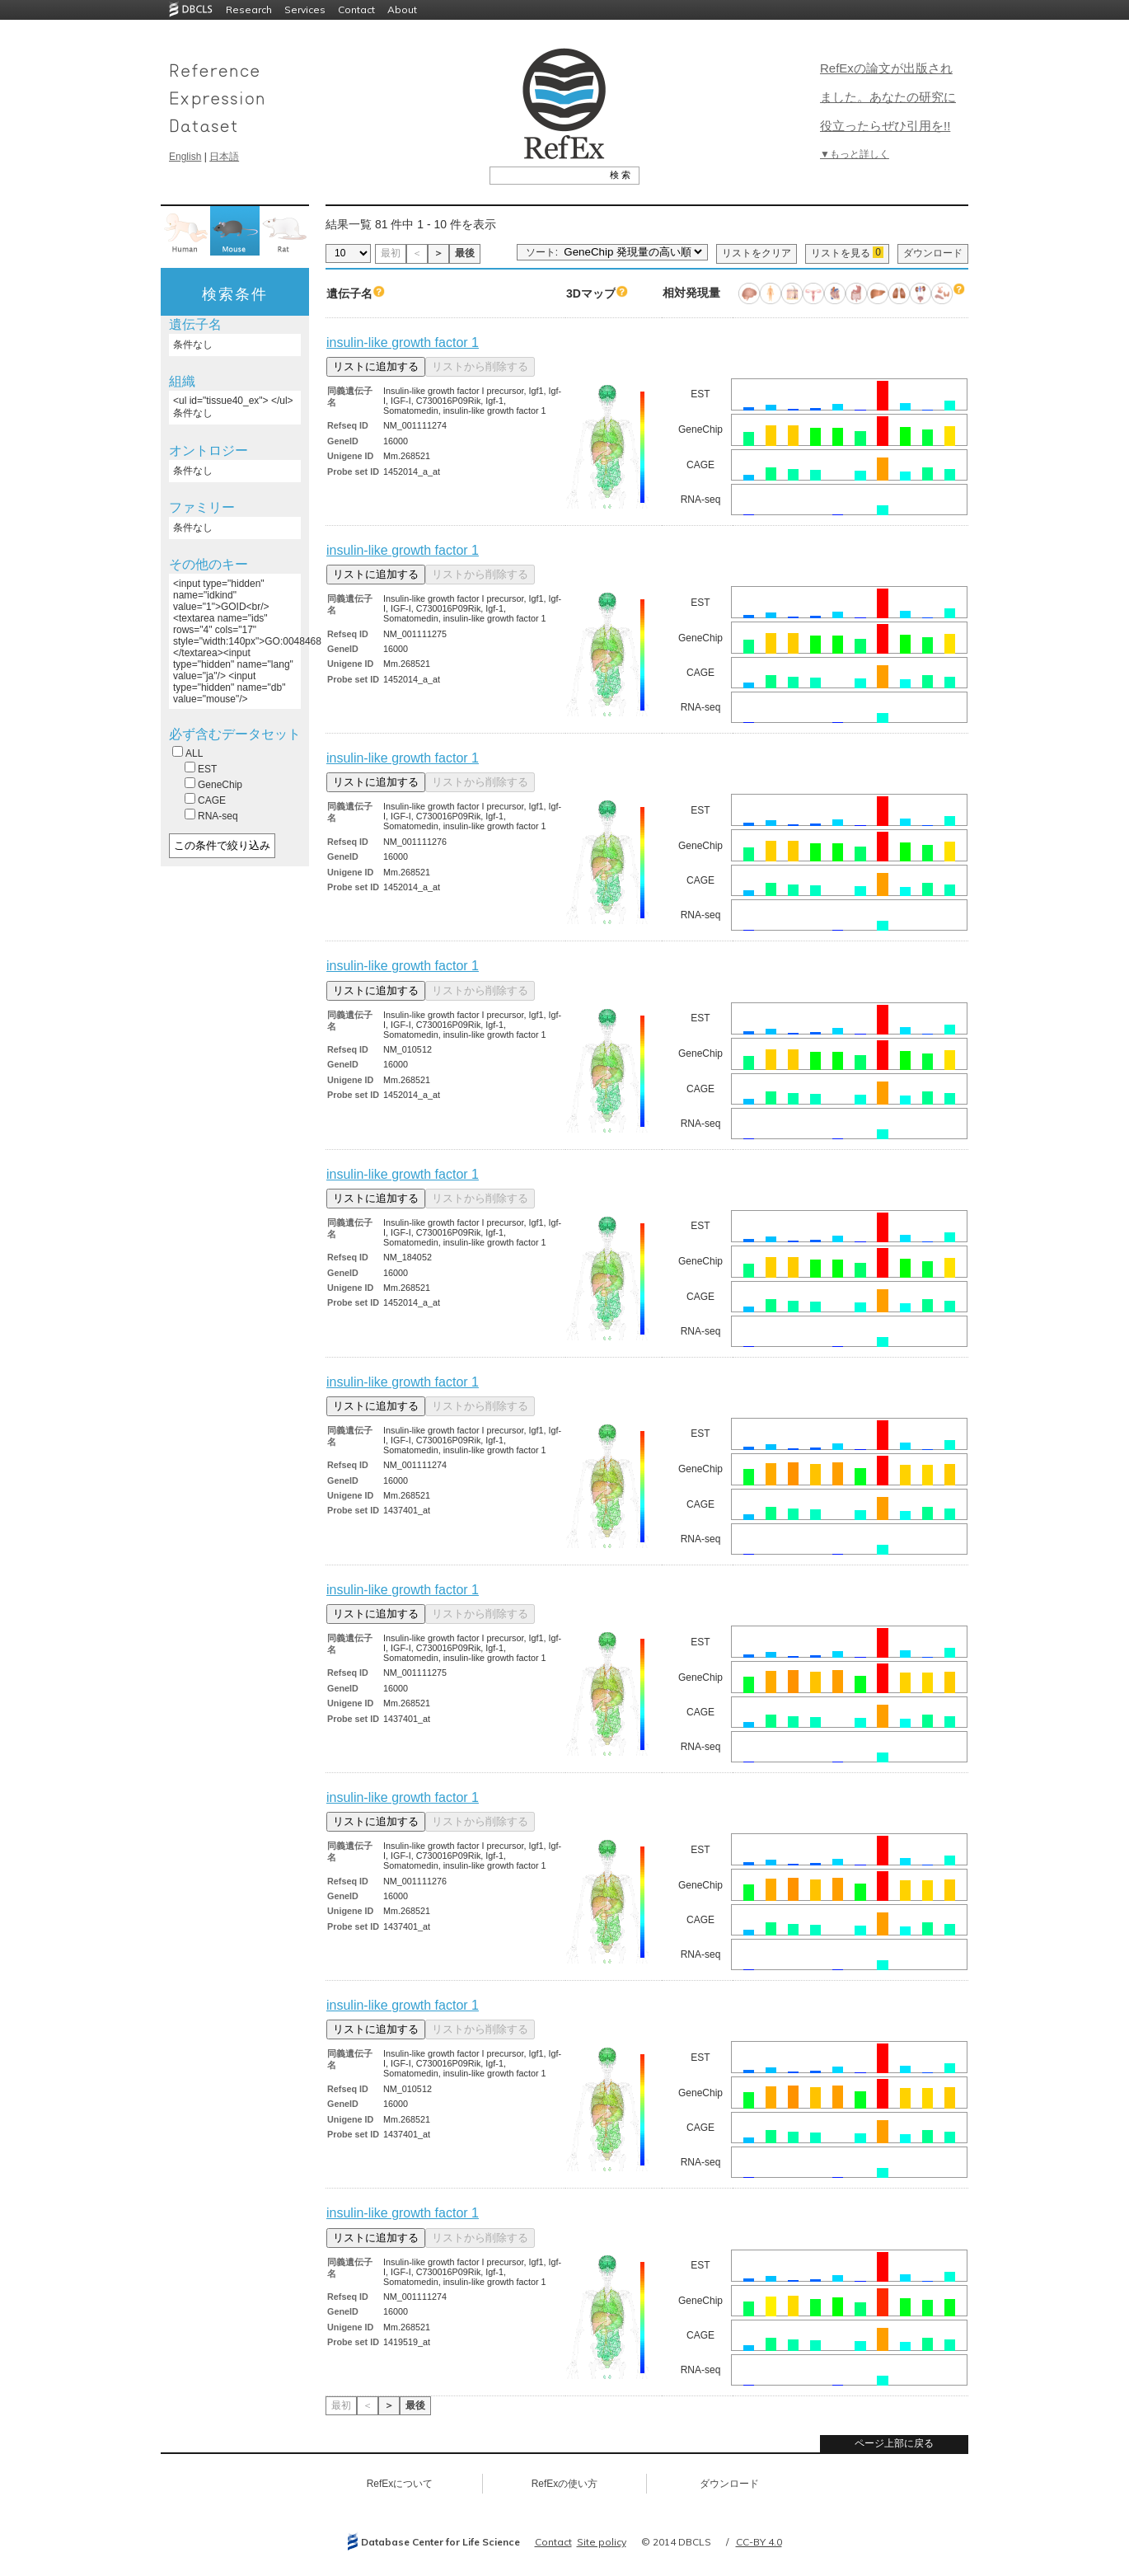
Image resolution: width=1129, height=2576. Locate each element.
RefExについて (400, 2483)
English (185, 156)
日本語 (224, 156)
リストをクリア (756, 253)
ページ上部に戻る (894, 2443)
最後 (465, 253)
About (402, 9)
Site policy (601, 2542)
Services (305, 9)
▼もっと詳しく (854, 154)
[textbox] (546, 174)
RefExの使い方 (565, 2483)
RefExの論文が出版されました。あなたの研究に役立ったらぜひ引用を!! (888, 97)
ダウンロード (933, 253)
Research (249, 9)
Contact (356, 9)
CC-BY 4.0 (759, 2542)
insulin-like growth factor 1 (402, 342)
